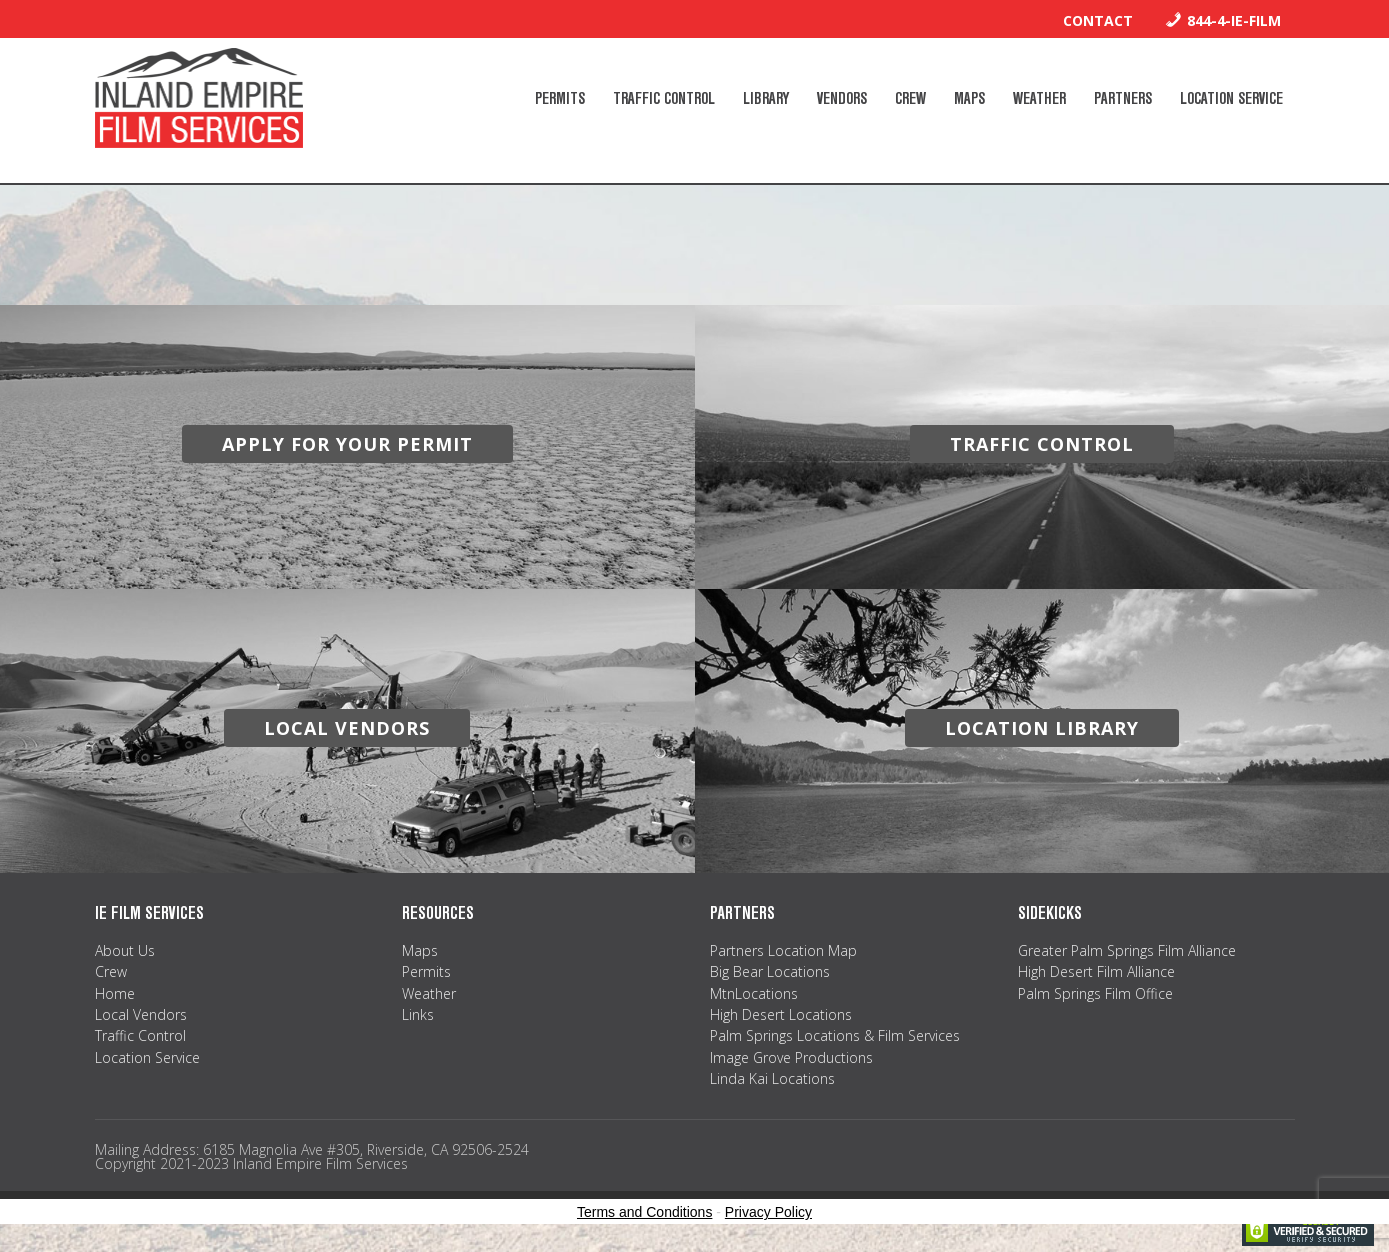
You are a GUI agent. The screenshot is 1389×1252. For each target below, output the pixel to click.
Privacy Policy (768, 1212)
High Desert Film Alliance (1096, 971)
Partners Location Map (783, 950)
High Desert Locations (781, 1014)
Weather (429, 993)
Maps (420, 950)
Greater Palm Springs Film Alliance (1127, 950)
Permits (426, 971)
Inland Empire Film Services (199, 98)
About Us (125, 950)
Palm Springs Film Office (1095, 993)
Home (115, 993)
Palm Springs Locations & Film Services (835, 1035)
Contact (1098, 20)
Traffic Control (140, 1035)
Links (418, 1014)
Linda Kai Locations (772, 1078)
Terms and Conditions (644, 1212)
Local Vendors (141, 1014)
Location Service (147, 1057)
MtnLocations (754, 993)
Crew (111, 971)
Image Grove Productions (791, 1057)
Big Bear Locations (770, 971)
